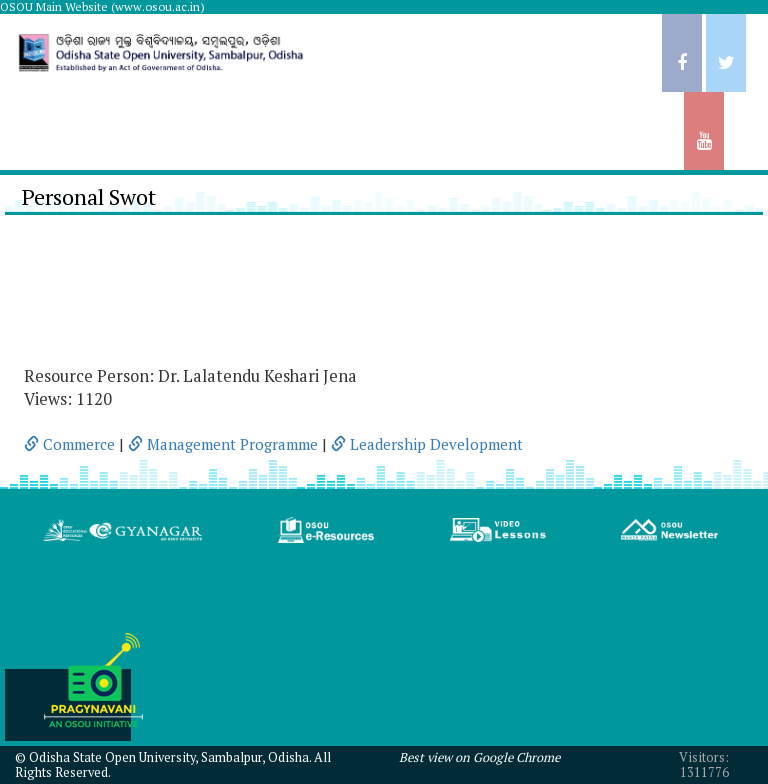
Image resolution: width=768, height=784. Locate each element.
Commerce (69, 444)
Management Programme (223, 444)
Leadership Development (427, 444)
